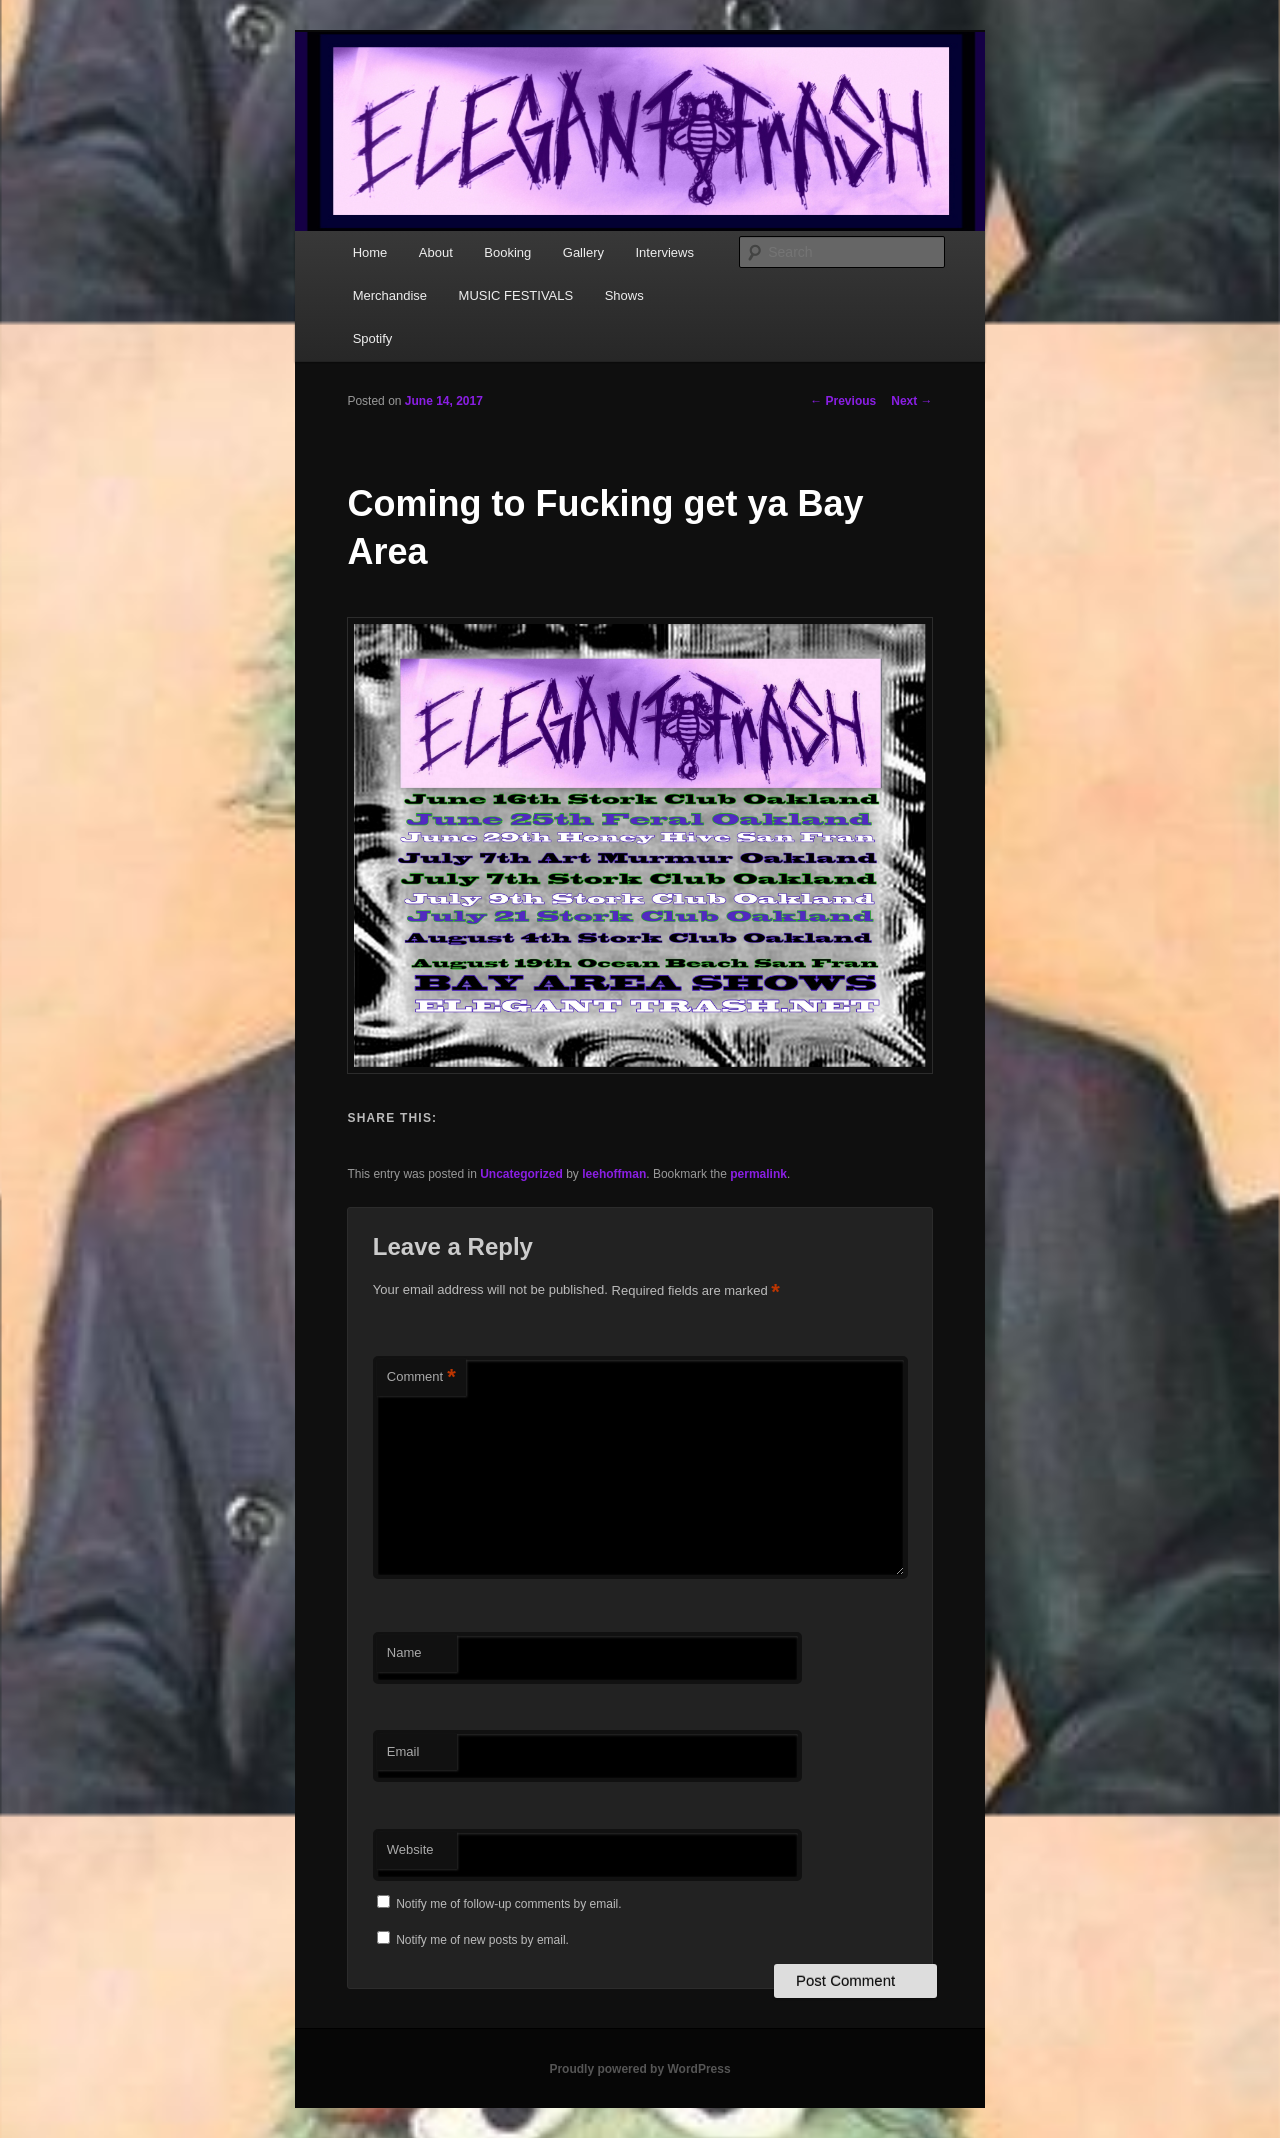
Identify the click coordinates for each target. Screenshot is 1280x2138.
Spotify (373, 338)
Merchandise (390, 295)
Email (403, 1751)
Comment (421, 1377)
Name (404, 1652)
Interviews (664, 252)
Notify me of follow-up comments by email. (508, 1904)
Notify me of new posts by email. (482, 1940)
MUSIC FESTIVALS (516, 295)
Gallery (583, 252)
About (436, 252)
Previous (843, 401)
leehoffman (614, 1174)
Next (911, 401)
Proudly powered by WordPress (639, 2069)
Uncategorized (521, 1174)
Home (370, 252)
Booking (507, 252)
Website (410, 1849)
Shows (624, 295)
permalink (758, 1174)
